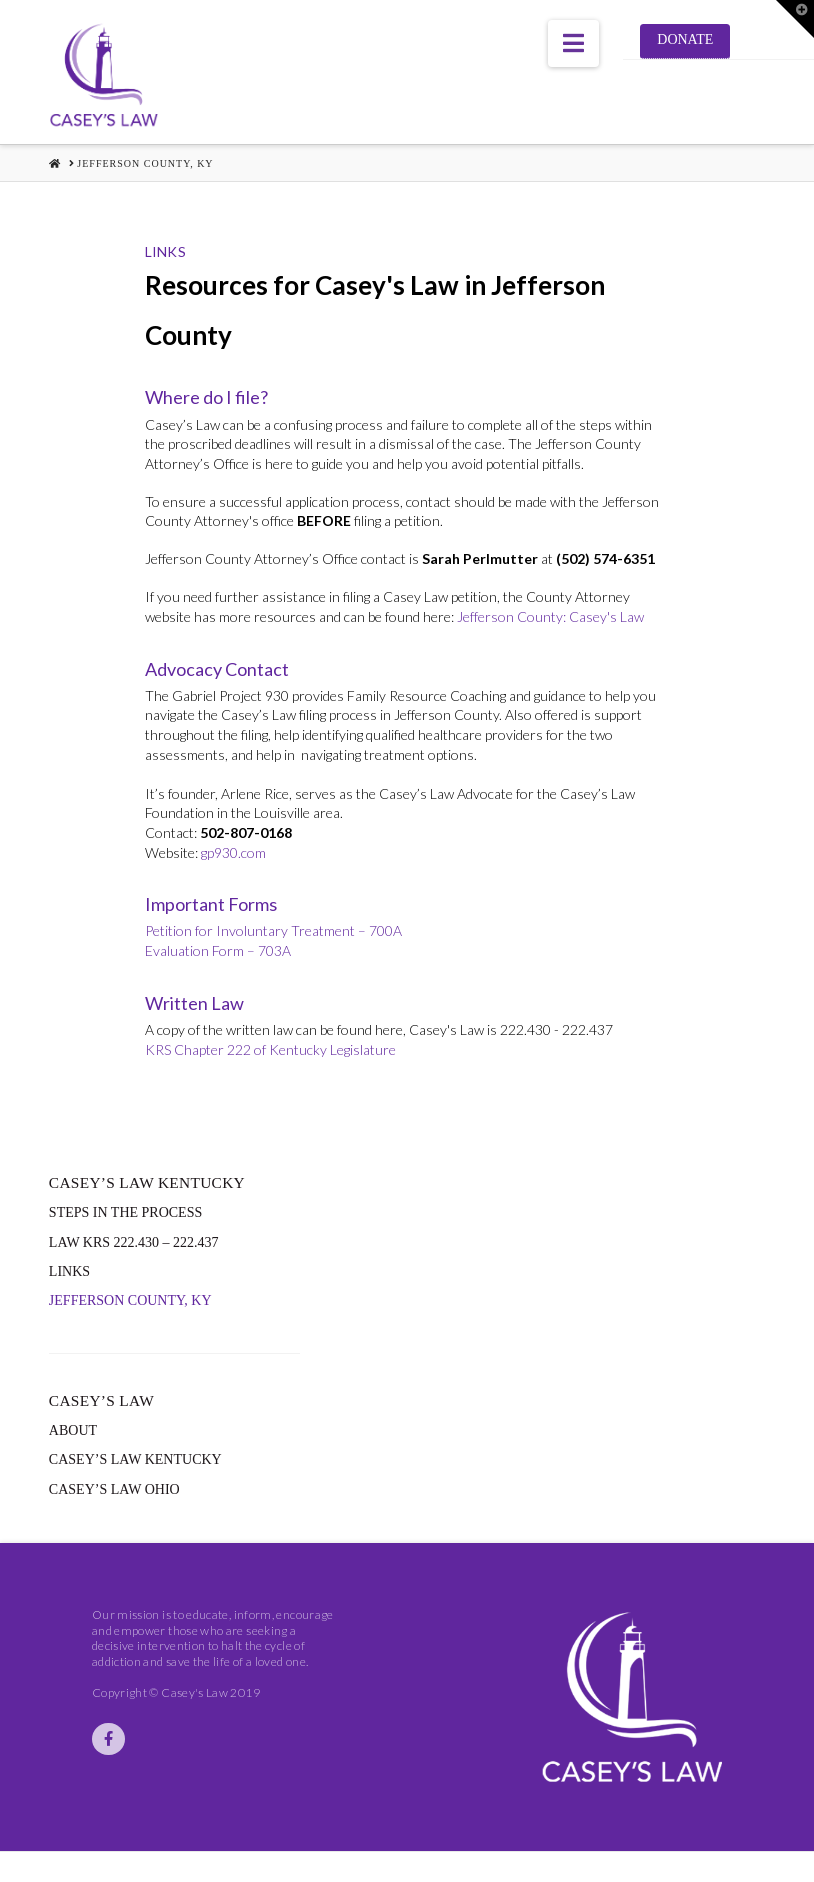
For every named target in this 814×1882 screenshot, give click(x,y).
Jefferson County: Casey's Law (550, 616)
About (73, 1430)
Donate (685, 39)
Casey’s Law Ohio (114, 1489)
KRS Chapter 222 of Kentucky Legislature (270, 1049)
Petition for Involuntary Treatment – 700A (273, 930)
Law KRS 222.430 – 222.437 (134, 1242)
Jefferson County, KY (130, 1300)
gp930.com (233, 852)
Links (69, 1271)
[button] (573, 43)
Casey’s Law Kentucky (135, 1459)
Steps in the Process (125, 1212)
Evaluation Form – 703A (218, 950)
